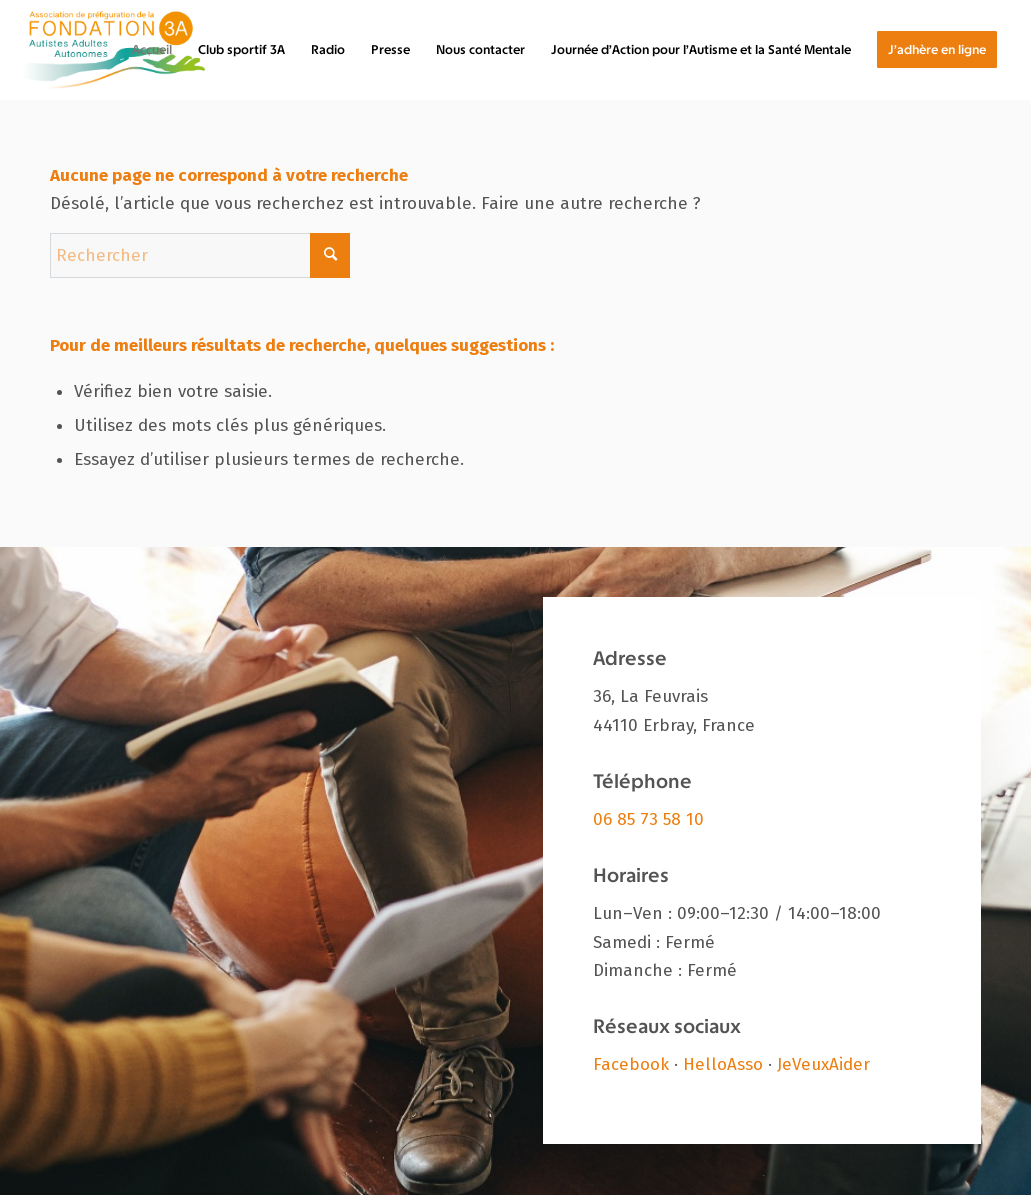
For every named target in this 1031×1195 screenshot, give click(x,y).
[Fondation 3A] (113, 50)
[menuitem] (152, 50)
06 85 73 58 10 (648, 819)
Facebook (631, 1064)
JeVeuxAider (823, 1064)
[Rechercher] (200, 255)
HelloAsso (723, 1064)
